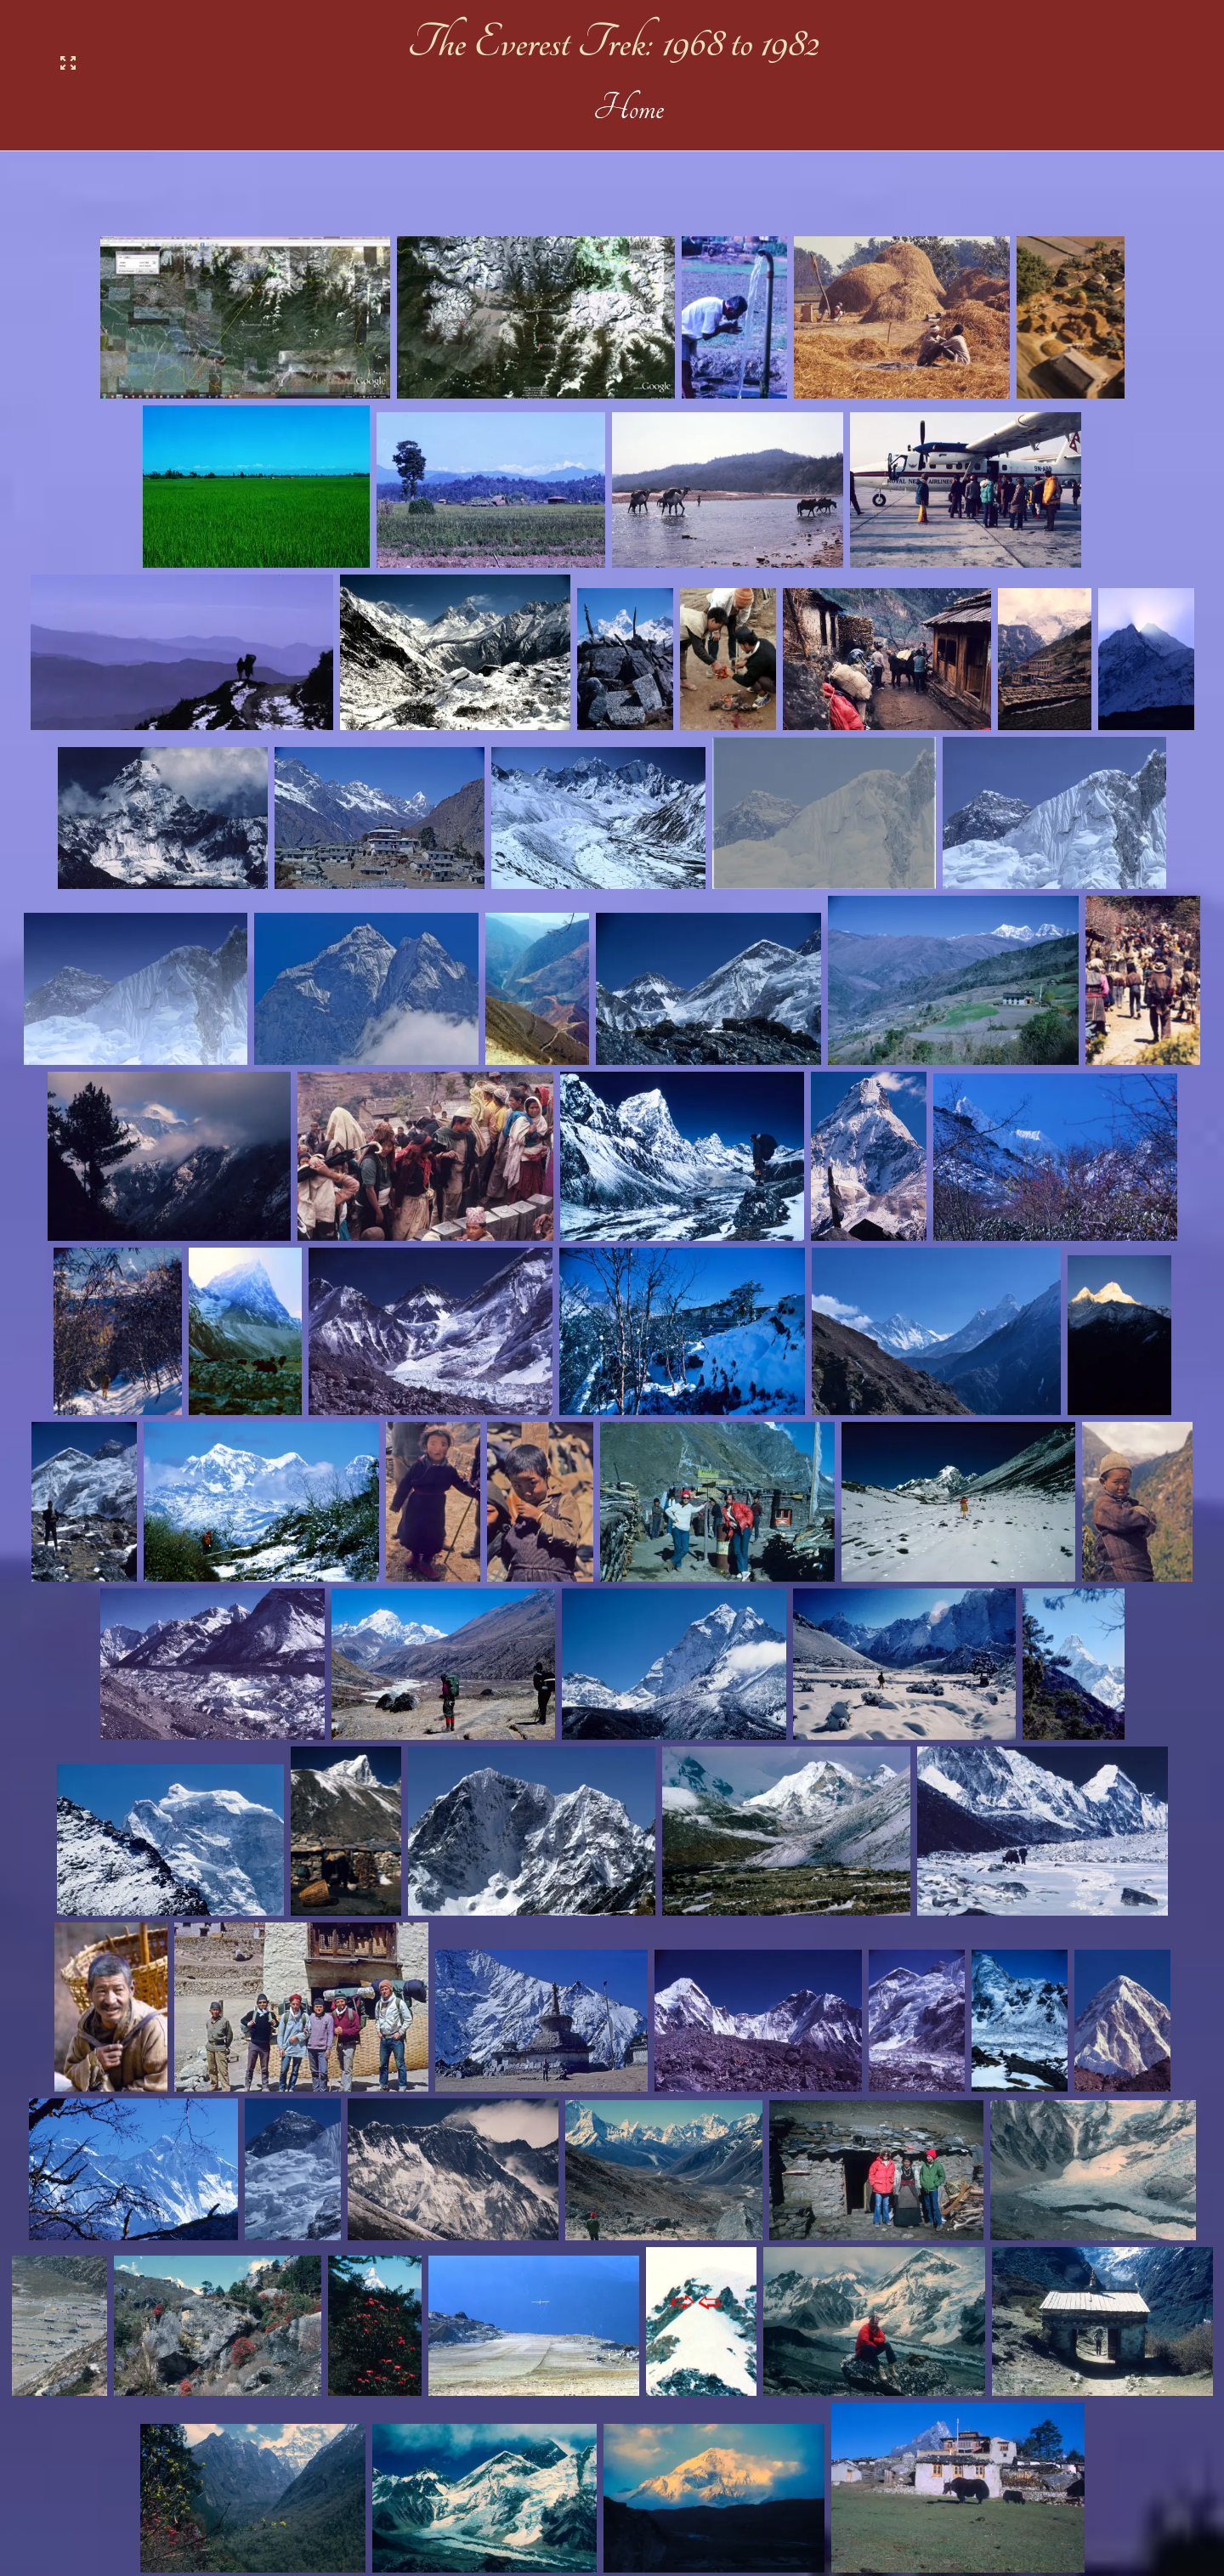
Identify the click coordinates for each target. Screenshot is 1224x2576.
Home (621, 108)
